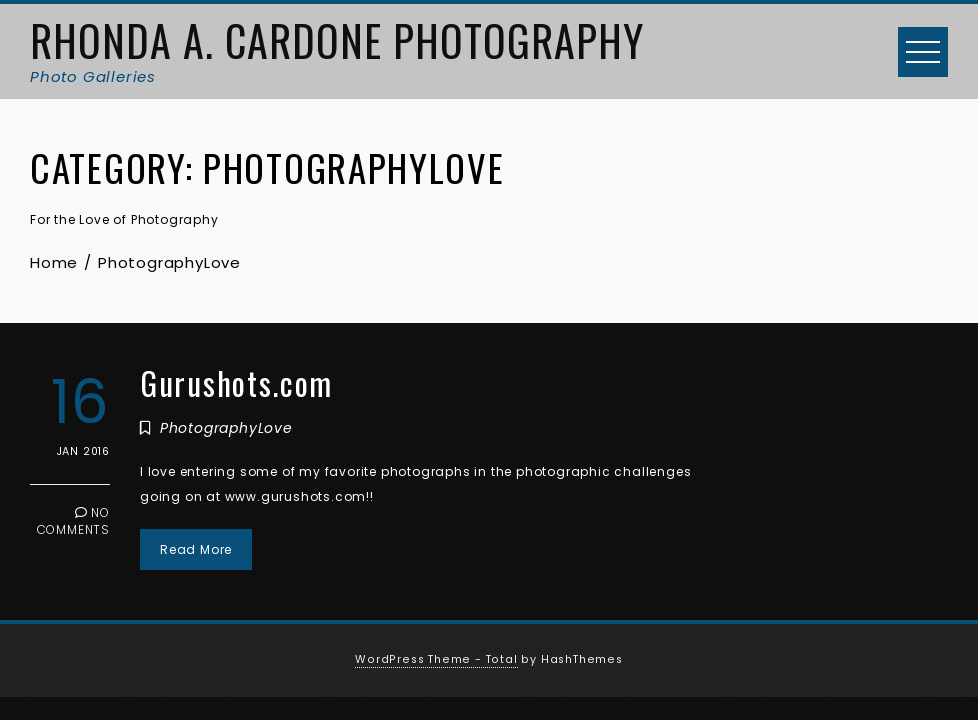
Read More (196, 549)
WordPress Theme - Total (436, 659)
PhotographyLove (226, 428)
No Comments (73, 521)
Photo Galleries (93, 76)
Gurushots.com (236, 382)
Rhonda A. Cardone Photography (337, 40)
